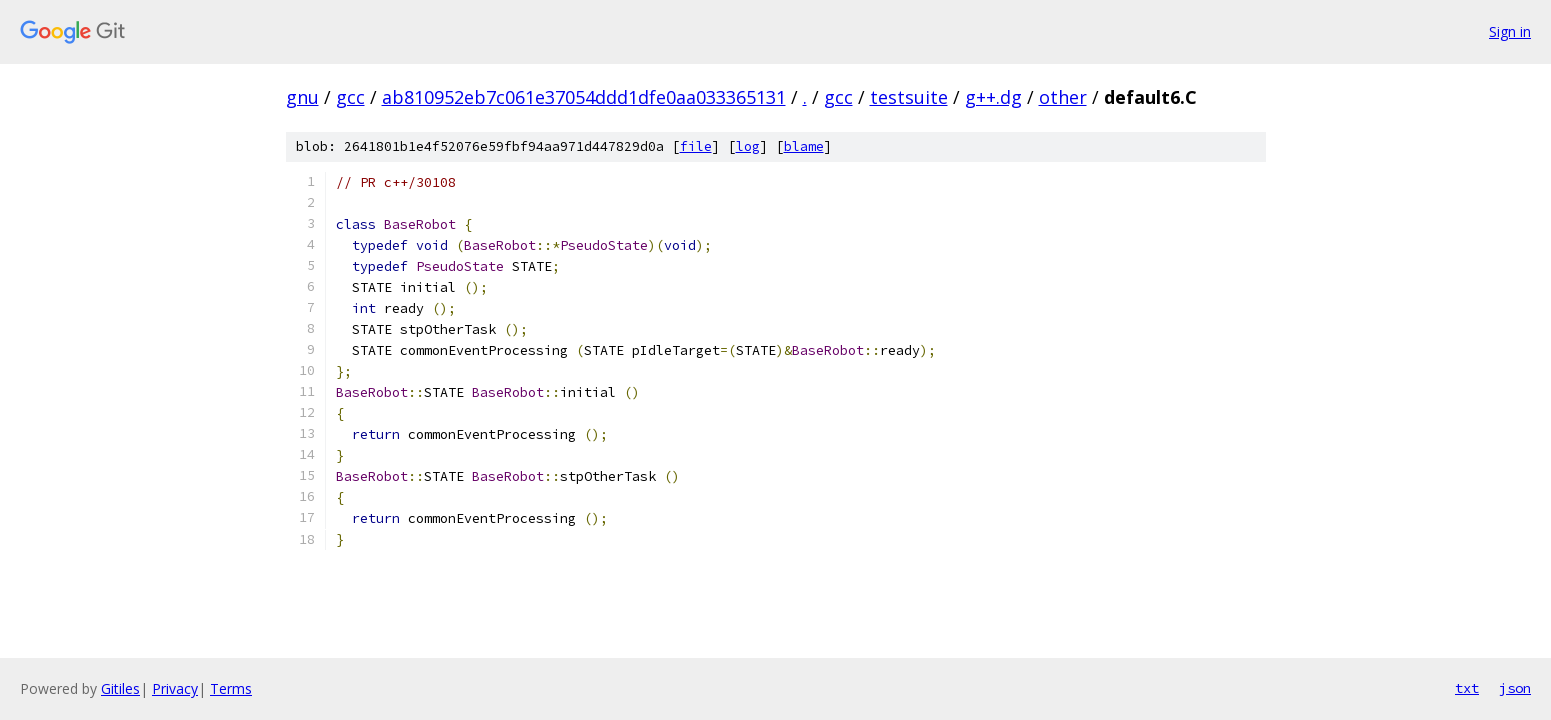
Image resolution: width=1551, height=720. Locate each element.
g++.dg (993, 97)
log (748, 146)
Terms (231, 688)
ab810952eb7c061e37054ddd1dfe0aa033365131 (584, 97)
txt (1467, 688)
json (1515, 688)
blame (804, 146)
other (1063, 97)
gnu (302, 97)
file (696, 146)
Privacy (175, 688)
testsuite (909, 97)
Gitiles (120, 688)
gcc (350, 97)
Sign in (1510, 31)
